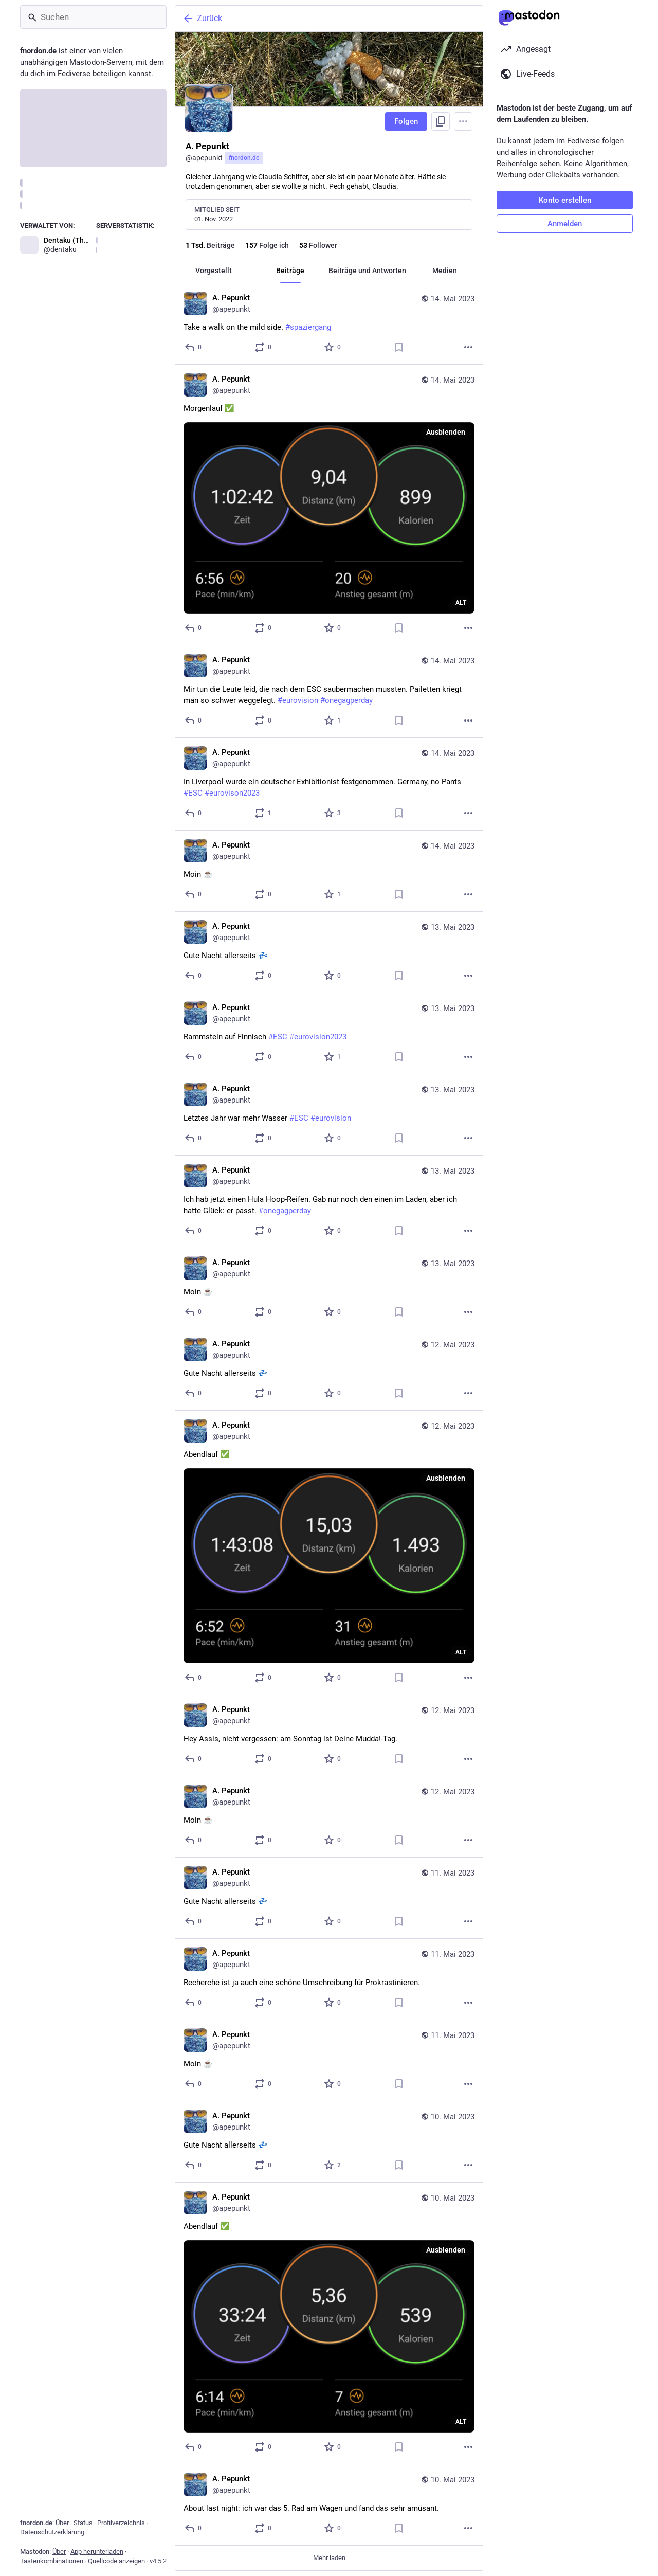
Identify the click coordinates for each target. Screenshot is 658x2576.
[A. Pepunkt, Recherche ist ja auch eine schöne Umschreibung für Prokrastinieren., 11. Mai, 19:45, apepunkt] (329, 1979)
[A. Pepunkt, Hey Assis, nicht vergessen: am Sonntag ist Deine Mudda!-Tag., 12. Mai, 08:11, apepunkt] (329, 1735)
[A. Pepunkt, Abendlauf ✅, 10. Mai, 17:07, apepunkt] (329, 2323)
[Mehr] (468, 347)
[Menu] (463, 121)
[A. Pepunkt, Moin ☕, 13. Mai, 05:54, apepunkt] (329, 1288)
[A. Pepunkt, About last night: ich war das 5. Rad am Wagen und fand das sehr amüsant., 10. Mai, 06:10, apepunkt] (329, 2505)
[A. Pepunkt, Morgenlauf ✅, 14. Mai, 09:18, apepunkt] (329, 505)
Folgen (406, 121)
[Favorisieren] (333, 347)
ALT (460, 602)
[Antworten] (194, 347)
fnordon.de (244, 157)
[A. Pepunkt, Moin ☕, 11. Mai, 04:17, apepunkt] (329, 2060)
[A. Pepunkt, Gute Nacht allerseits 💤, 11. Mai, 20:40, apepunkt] (329, 1898)
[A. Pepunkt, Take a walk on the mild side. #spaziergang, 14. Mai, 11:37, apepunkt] (329, 324)
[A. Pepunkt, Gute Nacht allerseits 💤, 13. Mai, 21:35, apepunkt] (329, 952)
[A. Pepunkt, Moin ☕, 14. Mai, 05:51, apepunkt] (329, 871)
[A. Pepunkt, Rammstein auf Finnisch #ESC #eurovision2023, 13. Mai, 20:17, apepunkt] (329, 1033)
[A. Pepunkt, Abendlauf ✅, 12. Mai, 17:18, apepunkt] (329, 1553)
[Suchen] (93, 17)
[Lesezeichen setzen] (399, 347)
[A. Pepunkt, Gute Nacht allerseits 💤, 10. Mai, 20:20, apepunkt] (329, 2142)
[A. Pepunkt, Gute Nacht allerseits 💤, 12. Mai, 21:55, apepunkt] (329, 1370)
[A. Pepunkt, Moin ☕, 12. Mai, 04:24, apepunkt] (329, 1817)
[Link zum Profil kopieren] (440, 121)
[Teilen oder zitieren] (263, 347)
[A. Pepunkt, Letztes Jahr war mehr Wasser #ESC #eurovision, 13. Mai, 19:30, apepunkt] (329, 1115)
